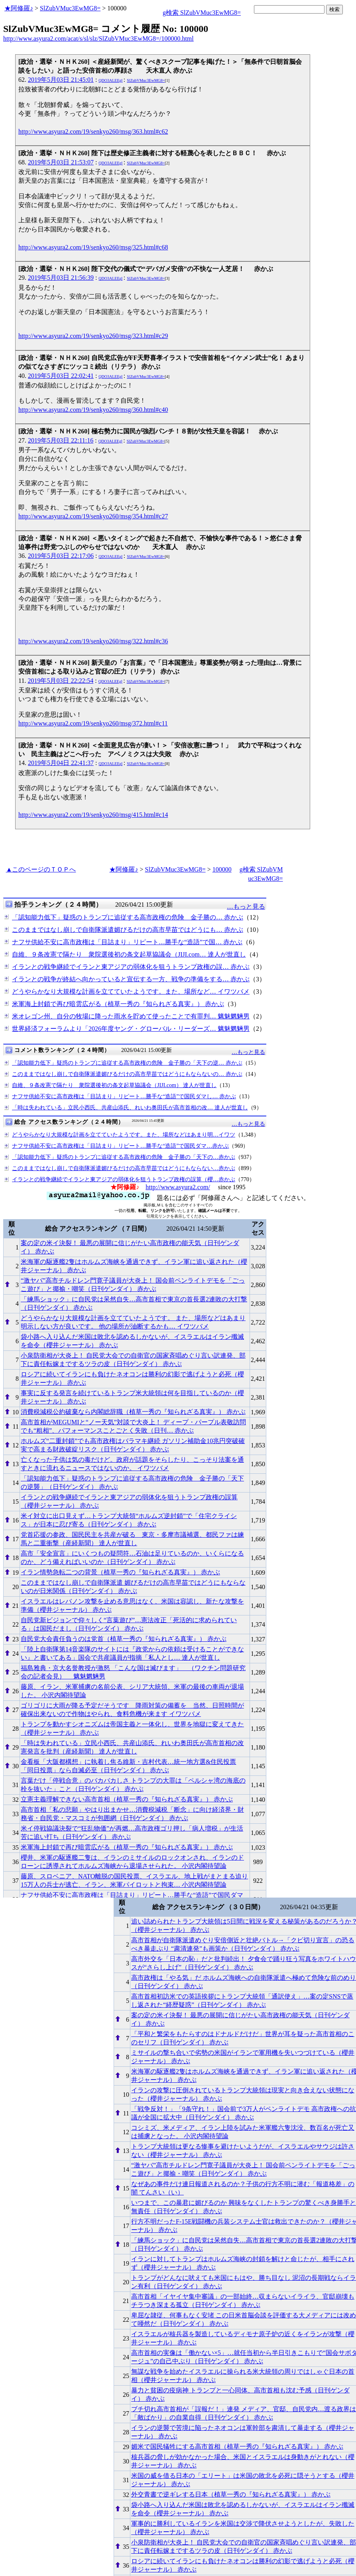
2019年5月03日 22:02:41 (61, 375)
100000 (222, 869)
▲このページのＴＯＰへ (41, 869)
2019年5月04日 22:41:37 (61, 762)
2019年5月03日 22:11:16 (60, 440)
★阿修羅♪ (18, 8)
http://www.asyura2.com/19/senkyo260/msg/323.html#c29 (93, 335)
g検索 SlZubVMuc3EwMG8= (202, 12)
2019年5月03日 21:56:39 (61, 277)
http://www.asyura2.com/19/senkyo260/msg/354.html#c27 (93, 516)
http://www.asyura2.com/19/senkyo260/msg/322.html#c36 (93, 641)
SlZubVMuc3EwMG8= (70, 8)
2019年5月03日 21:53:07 (61, 162)
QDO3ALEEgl (110, 80)
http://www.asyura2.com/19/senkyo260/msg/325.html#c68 (93, 247)
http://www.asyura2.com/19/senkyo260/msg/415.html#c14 (93, 814)
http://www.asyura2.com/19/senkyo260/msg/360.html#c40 (93, 409)
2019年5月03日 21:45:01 (61, 79)
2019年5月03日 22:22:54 (60, 680)
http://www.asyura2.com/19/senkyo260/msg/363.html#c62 (93, 131)
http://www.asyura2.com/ (178, 1187)
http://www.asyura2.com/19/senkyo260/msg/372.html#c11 (93, 723)
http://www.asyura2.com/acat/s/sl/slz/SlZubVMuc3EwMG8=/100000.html (98, 38)
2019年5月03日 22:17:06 (61, 555)
